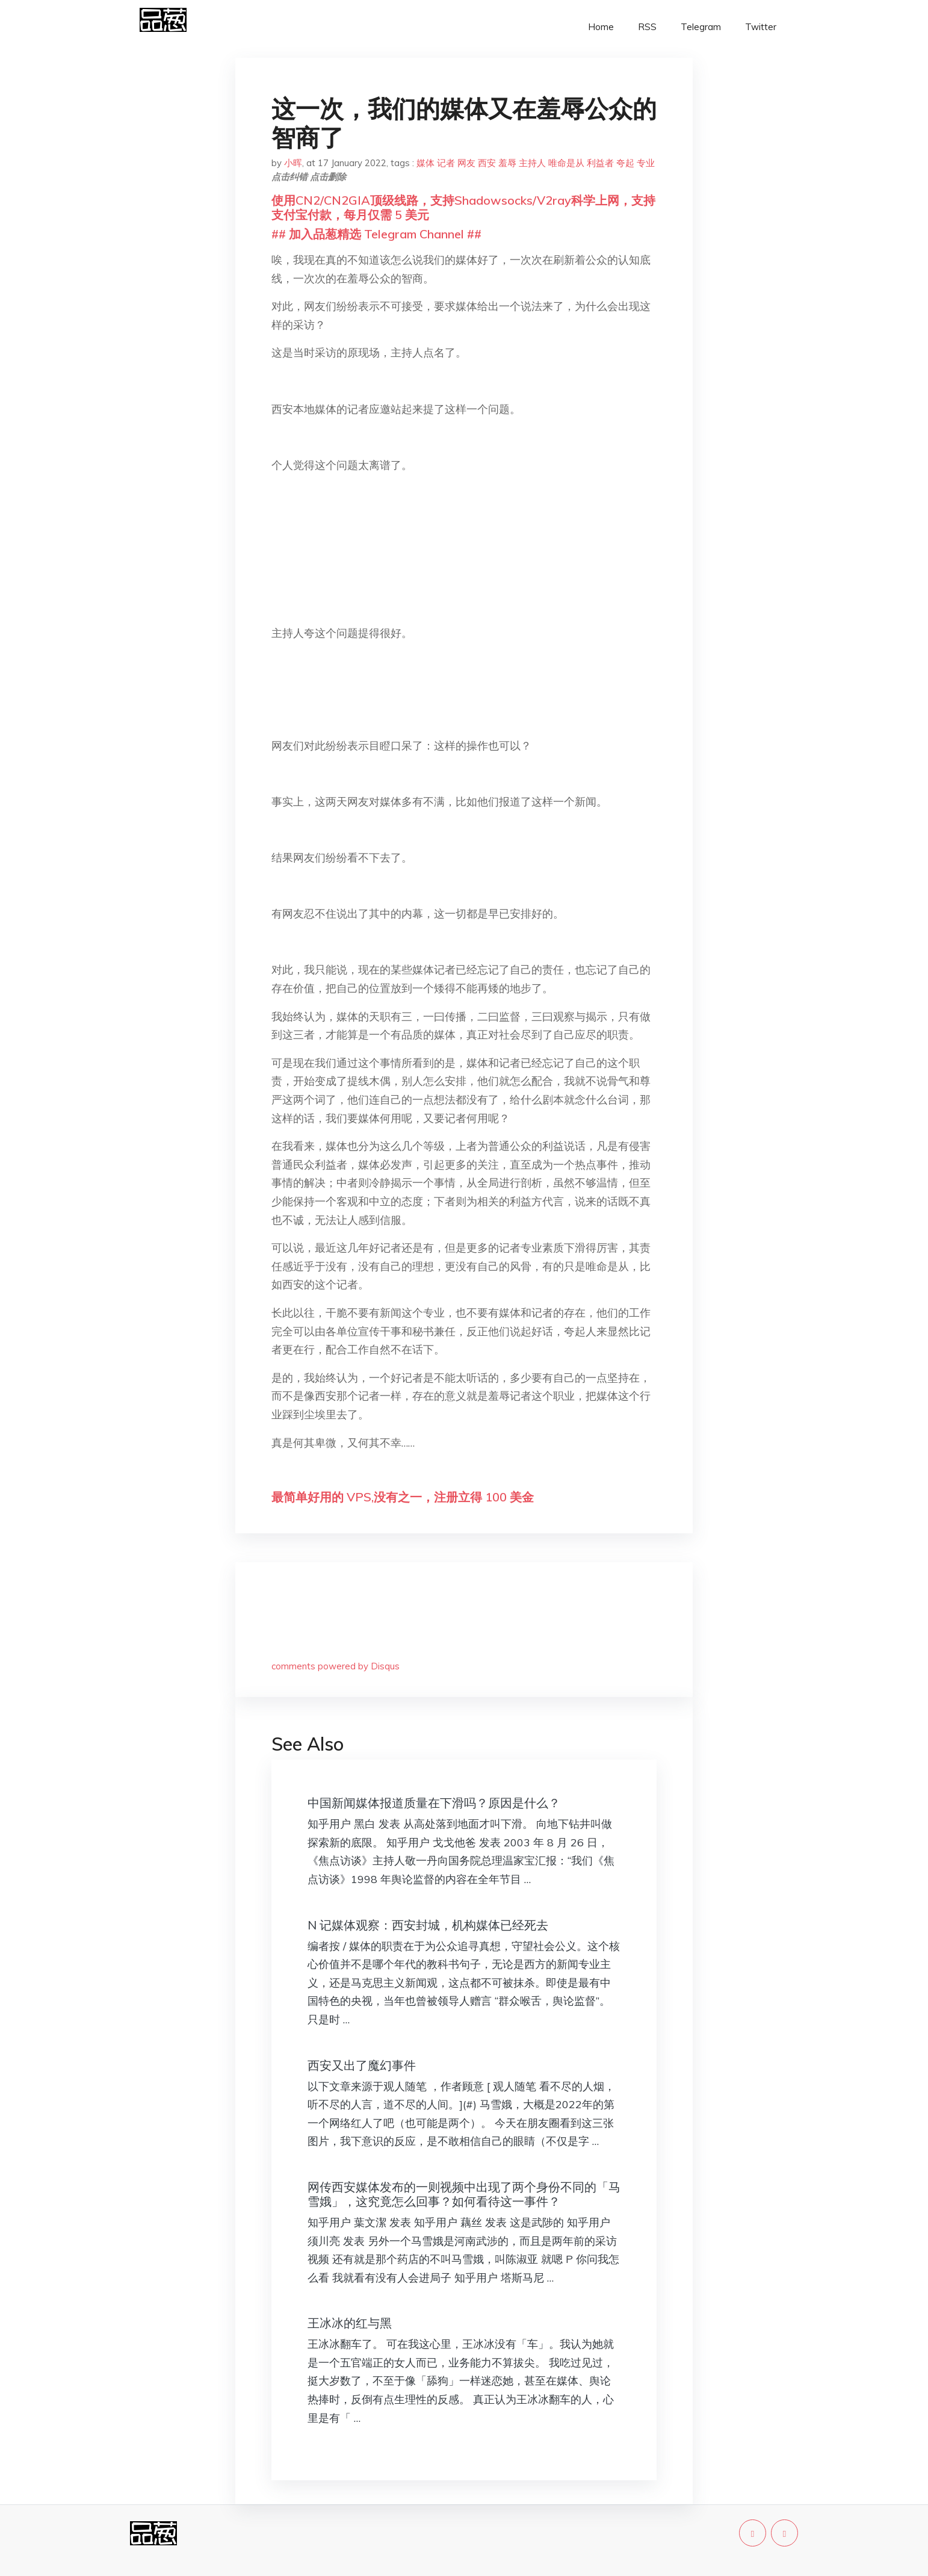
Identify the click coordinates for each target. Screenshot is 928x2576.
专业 (646, 163)
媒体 (425, 163)
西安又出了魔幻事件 (362, 2065)
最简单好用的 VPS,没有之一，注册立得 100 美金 (402, 1496)
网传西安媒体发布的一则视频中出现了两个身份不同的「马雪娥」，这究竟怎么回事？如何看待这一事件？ (464, 2194)
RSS (647, 27)
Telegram (701, 27)
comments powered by (335, 1666)
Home (601, 27)
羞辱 (507, 163)
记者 (446, 163)
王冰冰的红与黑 (350, 2322)
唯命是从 (566, 163)
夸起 (625, 163)
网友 (466, 163)
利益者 (600, 163)
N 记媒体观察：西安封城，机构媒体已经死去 (428, 1924)
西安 (487, 163)
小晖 (293, 163)
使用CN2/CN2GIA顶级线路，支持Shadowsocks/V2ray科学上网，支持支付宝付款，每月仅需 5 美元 (463, 207)
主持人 (532, 163)
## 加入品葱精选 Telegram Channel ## (376, 233)
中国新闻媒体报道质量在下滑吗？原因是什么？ (434, 1802)
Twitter (760, 27)
